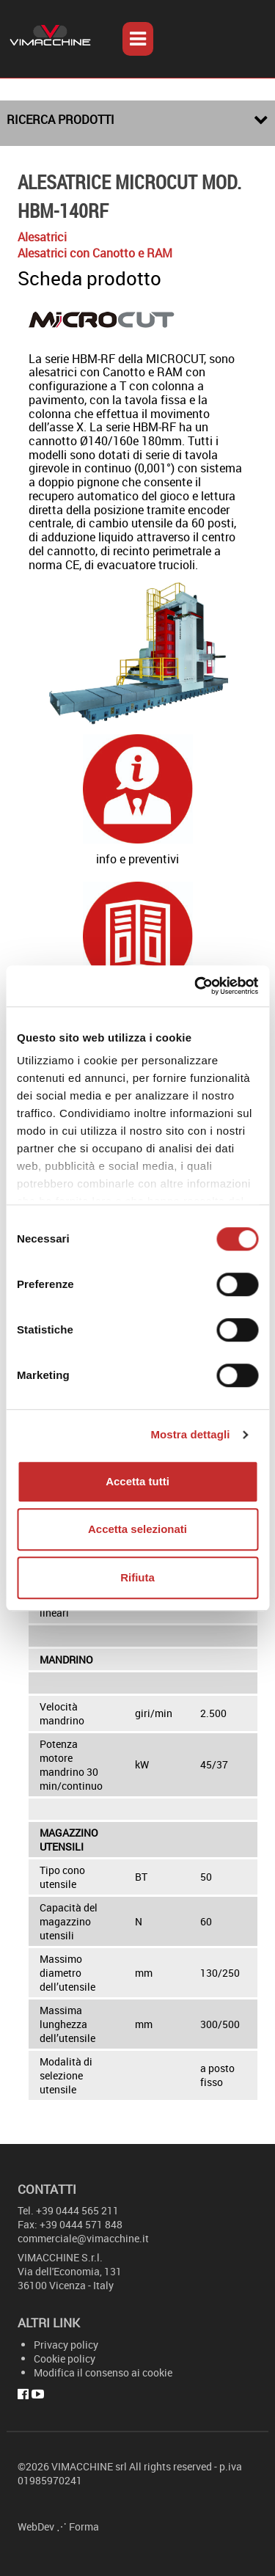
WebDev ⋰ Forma (58, 2526)
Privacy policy (66, 2345)
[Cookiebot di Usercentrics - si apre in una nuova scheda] (195, 985)
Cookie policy (64, 2358)
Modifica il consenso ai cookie (103, 2372)
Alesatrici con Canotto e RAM (95, 253)
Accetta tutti (137, 1481)
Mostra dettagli (190, 1434)
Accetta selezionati (137, 1529)
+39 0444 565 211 (77, 2210)
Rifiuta (137, 1577)
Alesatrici (42, 237)
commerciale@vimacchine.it (83, 2238)
